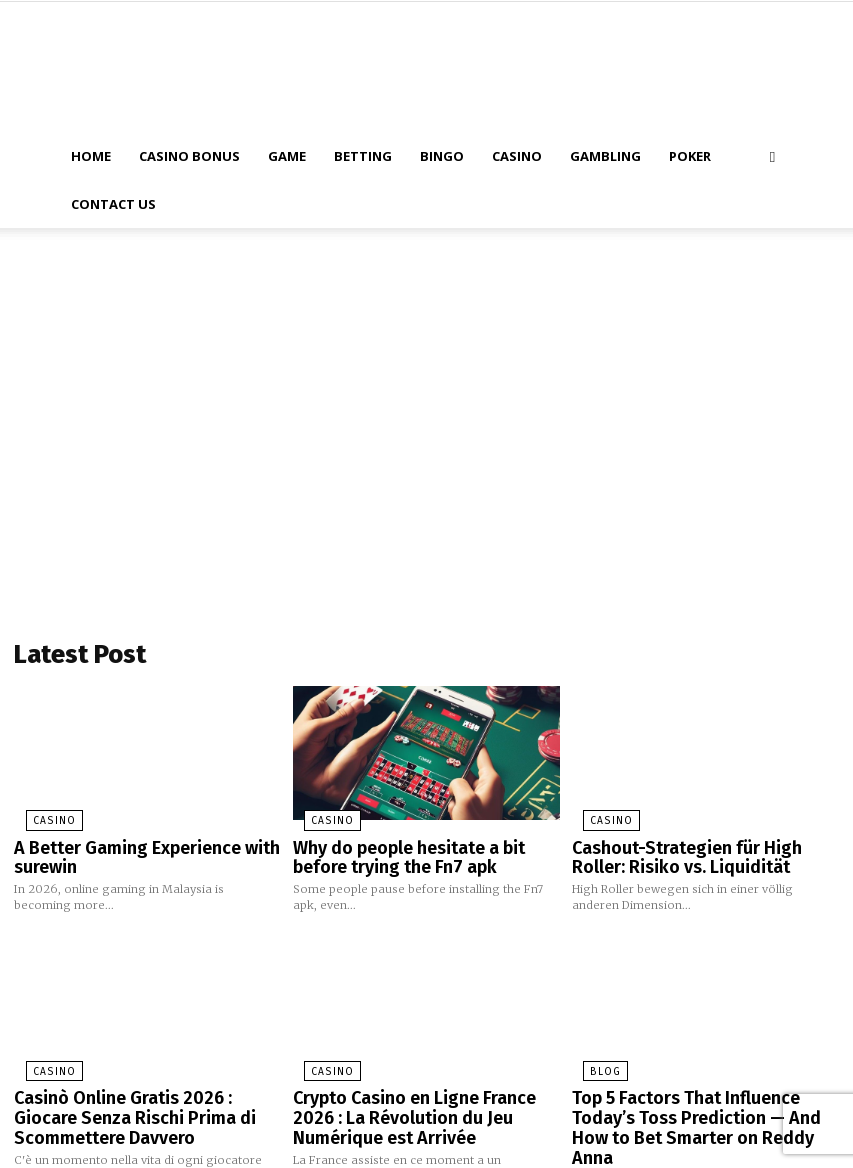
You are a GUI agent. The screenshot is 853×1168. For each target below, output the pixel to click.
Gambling (605, 156)
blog (591, 1061)
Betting (363, 156)
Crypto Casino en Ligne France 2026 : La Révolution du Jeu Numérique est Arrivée (424, 1102)
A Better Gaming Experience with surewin (132, 850)
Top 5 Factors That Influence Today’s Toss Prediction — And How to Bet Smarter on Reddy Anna (703, 1102)
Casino (517, 156)
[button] (773, 156)
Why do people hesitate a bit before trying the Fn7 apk (425, 850)
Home (91, 156)
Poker (690, 156)
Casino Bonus (189, 156)
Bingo (442, 156)
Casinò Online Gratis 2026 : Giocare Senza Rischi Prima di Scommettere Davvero (140, 1102)
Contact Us (113, 204)
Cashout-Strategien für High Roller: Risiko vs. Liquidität (700, 850)
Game (287, 156)
